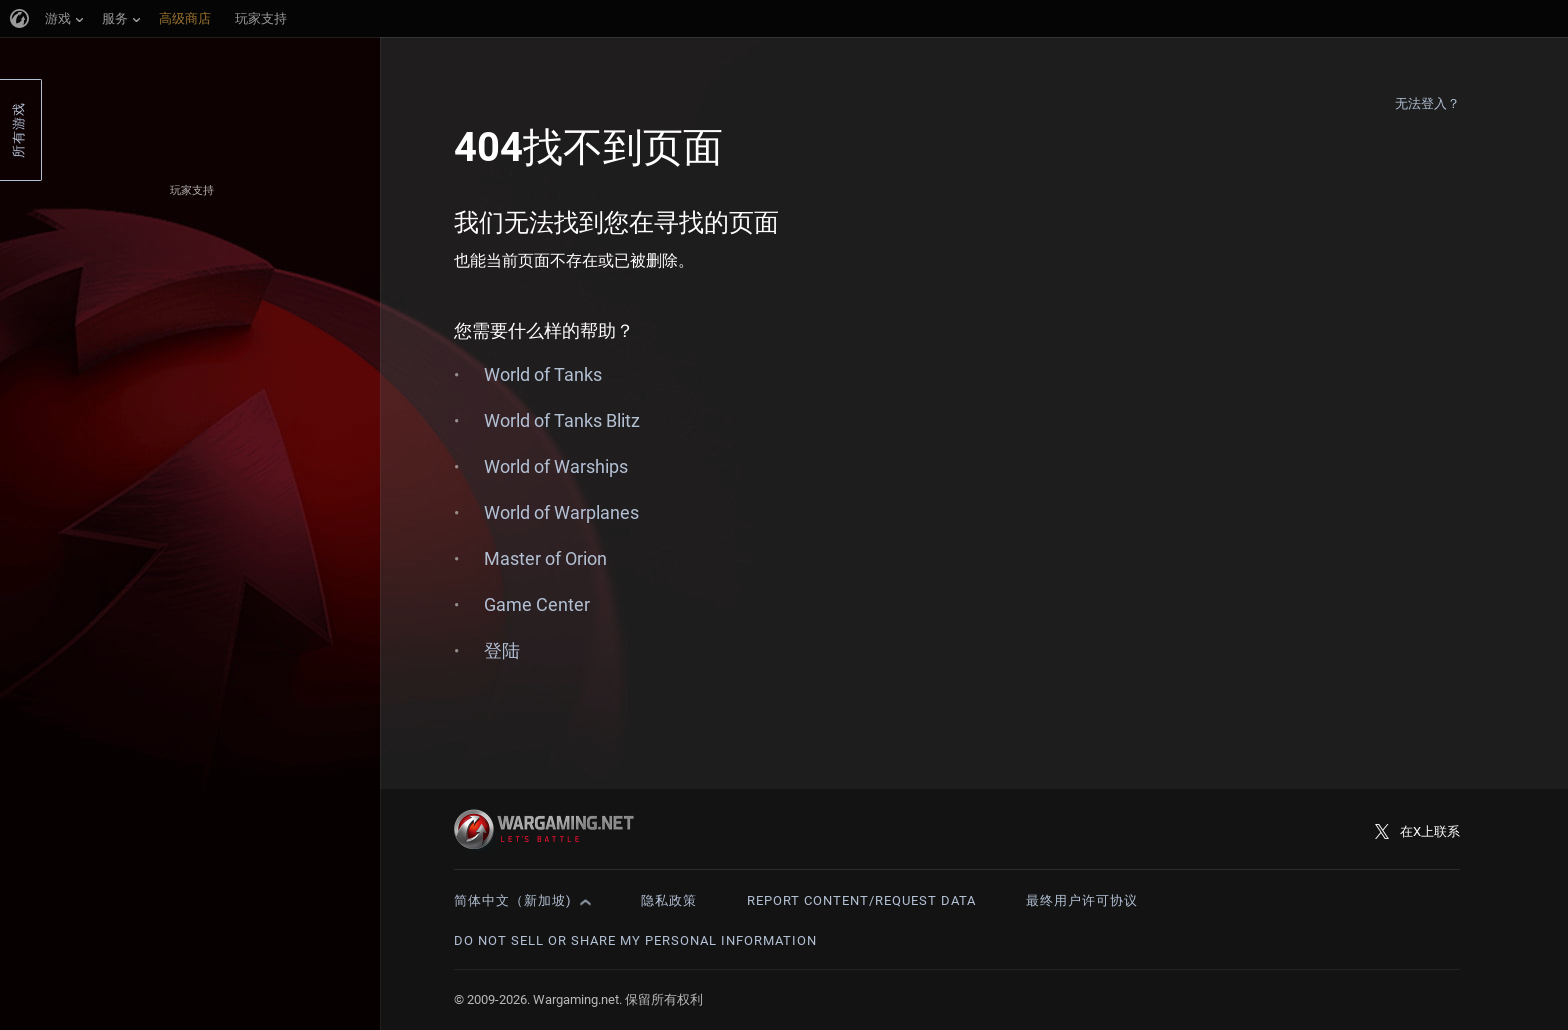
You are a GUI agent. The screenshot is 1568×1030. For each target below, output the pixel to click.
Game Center (537, 604)
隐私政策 (669, 900)
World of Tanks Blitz (562, 420)
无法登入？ (1428, 103)
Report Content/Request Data (861, 900)
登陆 (502, 650)
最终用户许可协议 (1082, 900)
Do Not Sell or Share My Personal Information (635, 940)
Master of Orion (545, 558)
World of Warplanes (561, 512)
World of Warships (556, 466)
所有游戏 (18, 130)
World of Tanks (543, 374)
